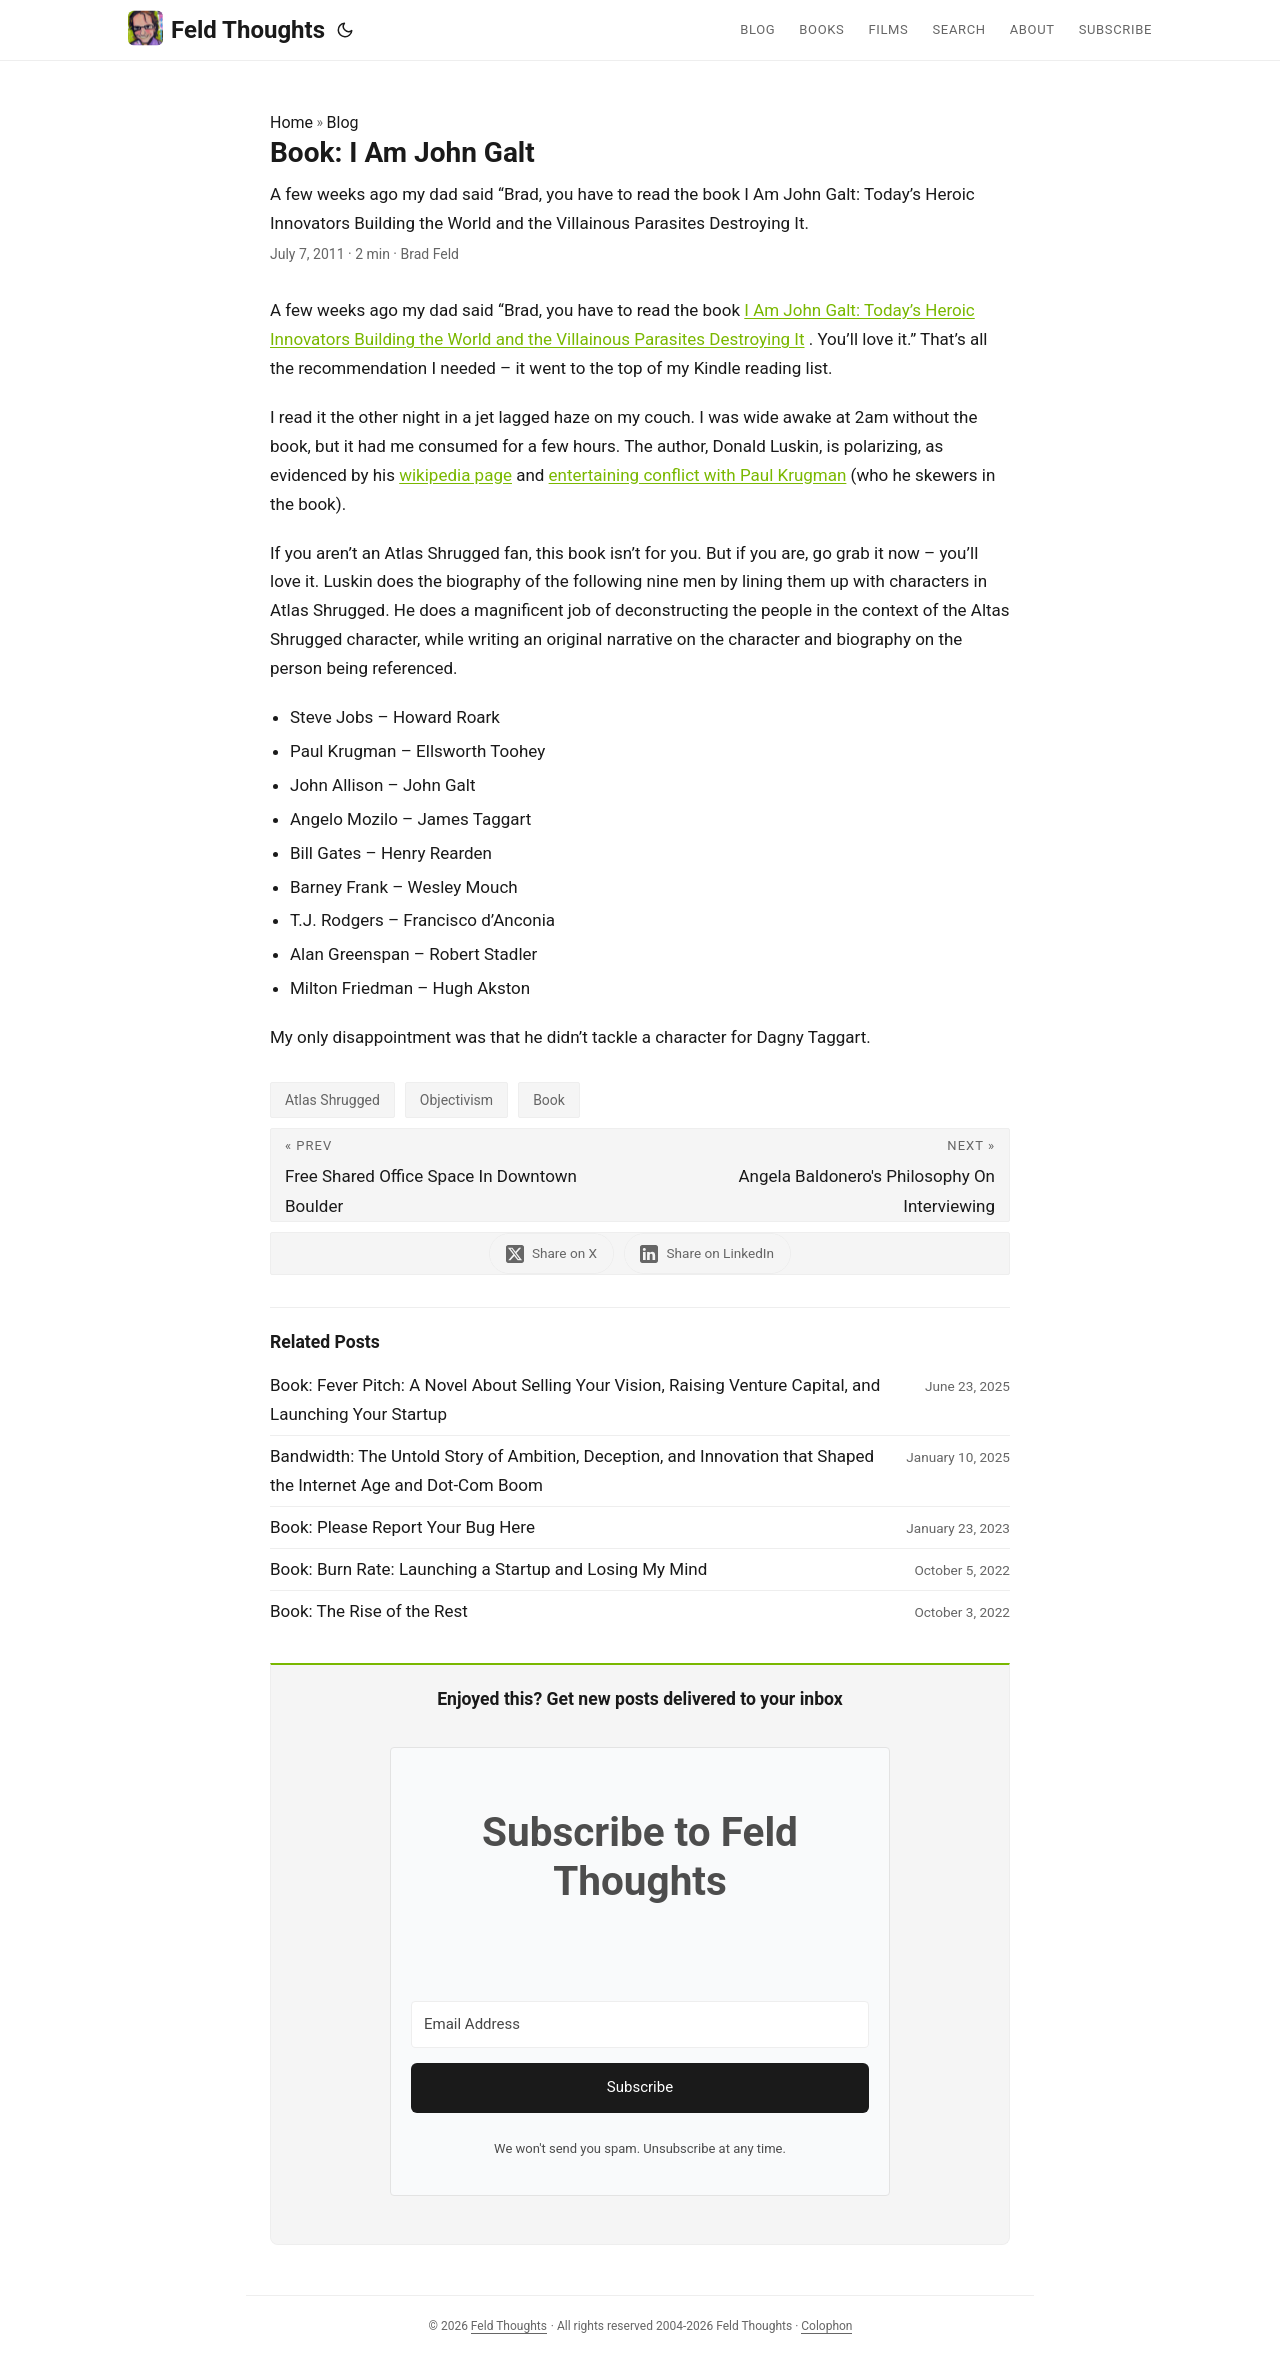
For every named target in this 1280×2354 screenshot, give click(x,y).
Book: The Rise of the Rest (369, 1611)
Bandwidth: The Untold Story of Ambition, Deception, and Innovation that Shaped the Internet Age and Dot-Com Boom (572, 1470)
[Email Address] (640, 2024)
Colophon (826, 2326)
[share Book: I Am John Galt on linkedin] (708, 1253)
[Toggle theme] (345, 30)
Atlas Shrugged (332, 1100)
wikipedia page (455, 475)
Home (291, 122)
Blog (343, 122)
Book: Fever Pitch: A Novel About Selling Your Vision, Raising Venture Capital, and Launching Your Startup (575, 1399)
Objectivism (456, 1100)
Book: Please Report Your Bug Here (402, 1527)
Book (549, 1100)
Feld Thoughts (226, 28)
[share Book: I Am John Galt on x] (551, 1253)
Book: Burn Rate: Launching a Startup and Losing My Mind (488, 1569)
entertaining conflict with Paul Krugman (698, 475)
